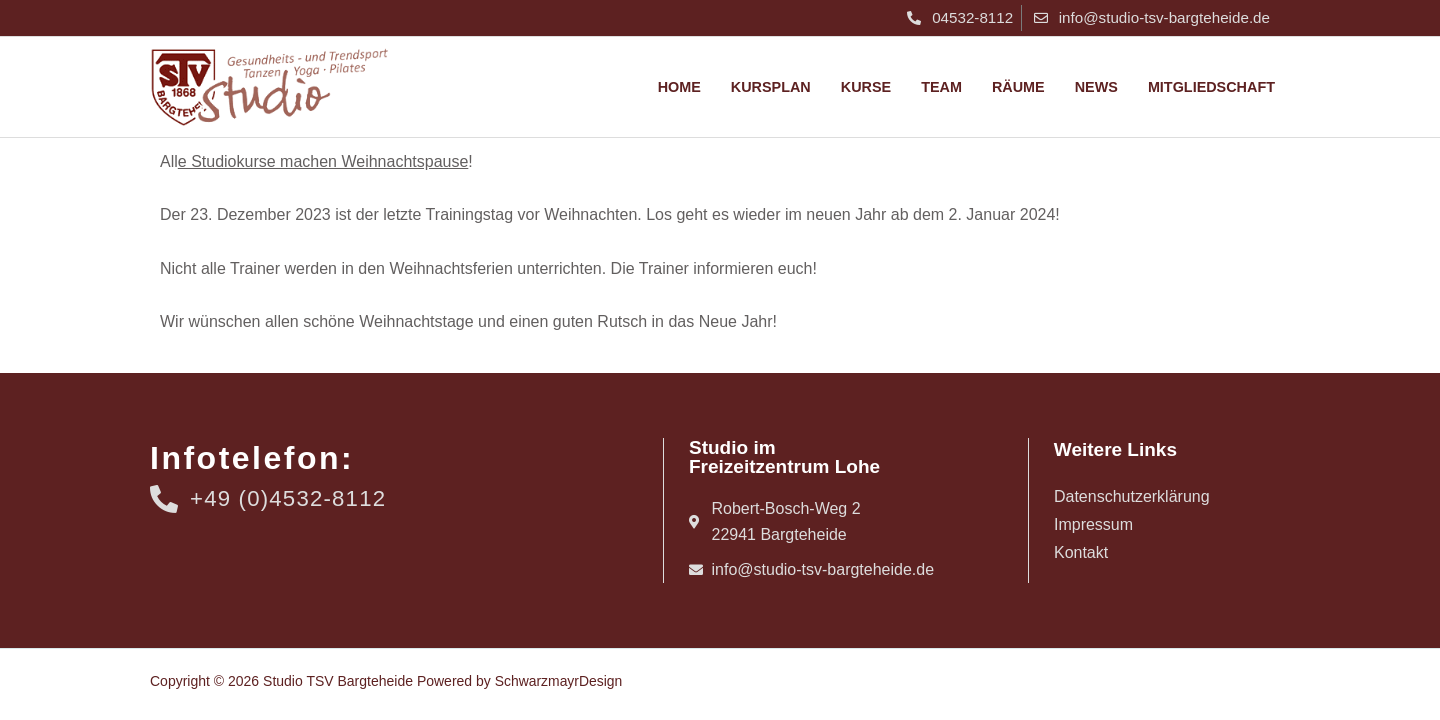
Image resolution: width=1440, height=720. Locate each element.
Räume (1018, 87)
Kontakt (1081, 552)
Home (679, 87)
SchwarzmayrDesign (559, 681)
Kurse (866, 87)
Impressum (1093, 524)
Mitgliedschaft (1211, 87)
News (1096, 87)
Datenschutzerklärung (1132, 496)
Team (941, 87)
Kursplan (771, 87)
